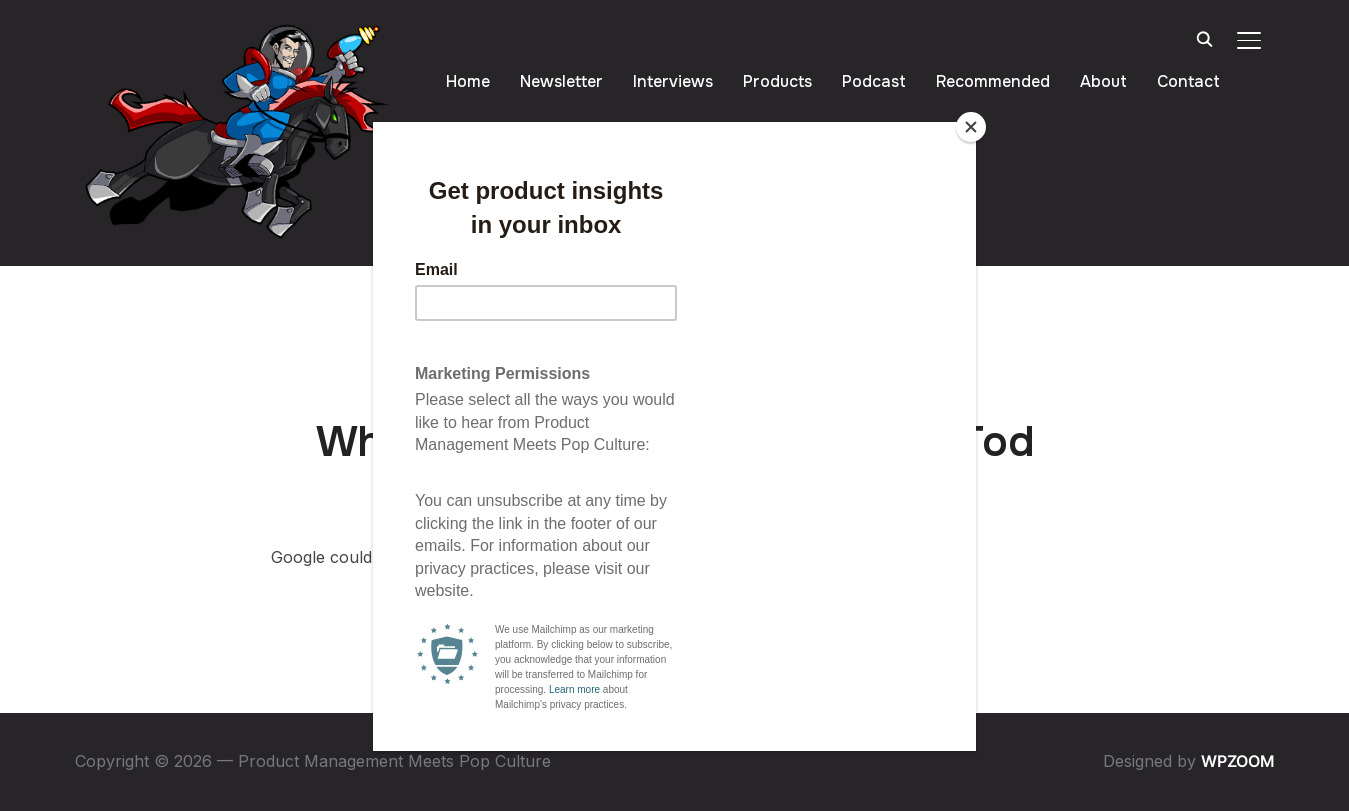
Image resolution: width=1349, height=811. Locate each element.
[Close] (971, 127)
